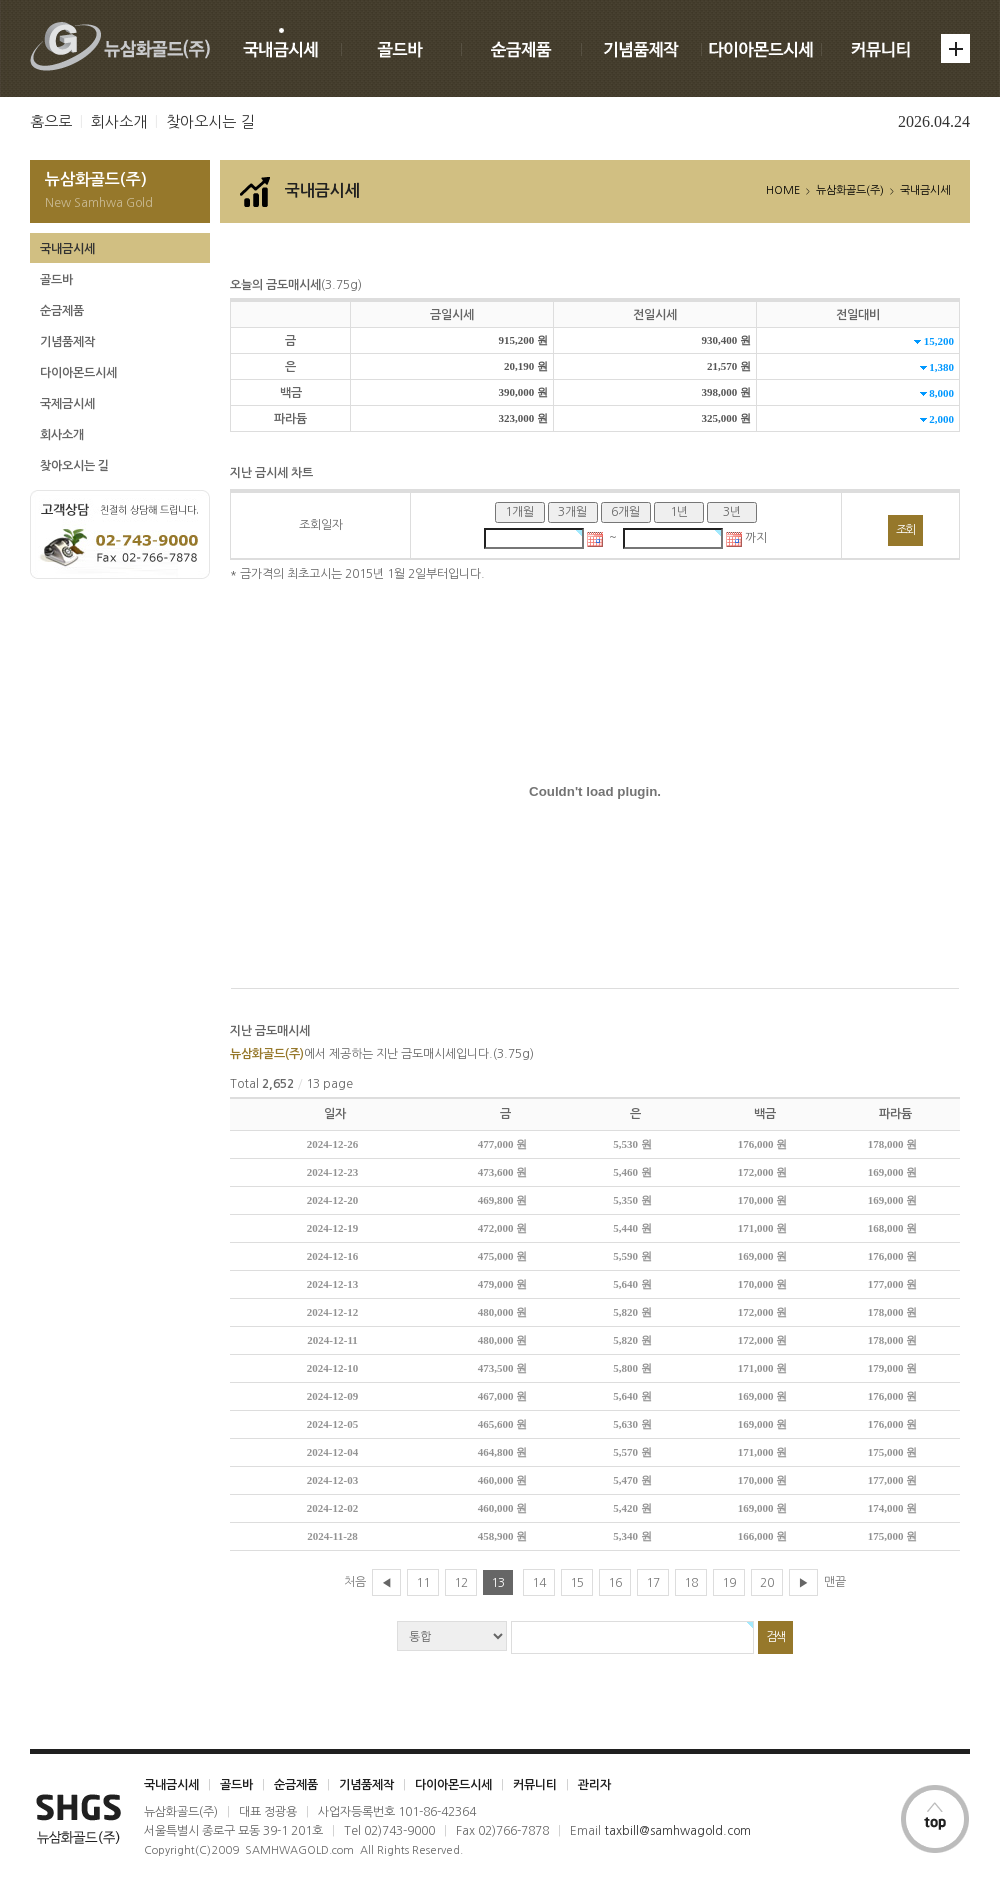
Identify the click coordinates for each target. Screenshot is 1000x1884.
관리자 (594, 1785)
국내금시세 (67, 249)
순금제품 (62, 311)
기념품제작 (67, 342)
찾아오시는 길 (210, 121)
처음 (355, 1582)
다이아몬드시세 (78, 373)
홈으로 (51, 121)
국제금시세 (67, 404)
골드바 (56, 280)
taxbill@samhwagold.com (677, 1831)
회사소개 (119, 121)
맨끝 (835, 1582)
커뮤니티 (535, 1785)
